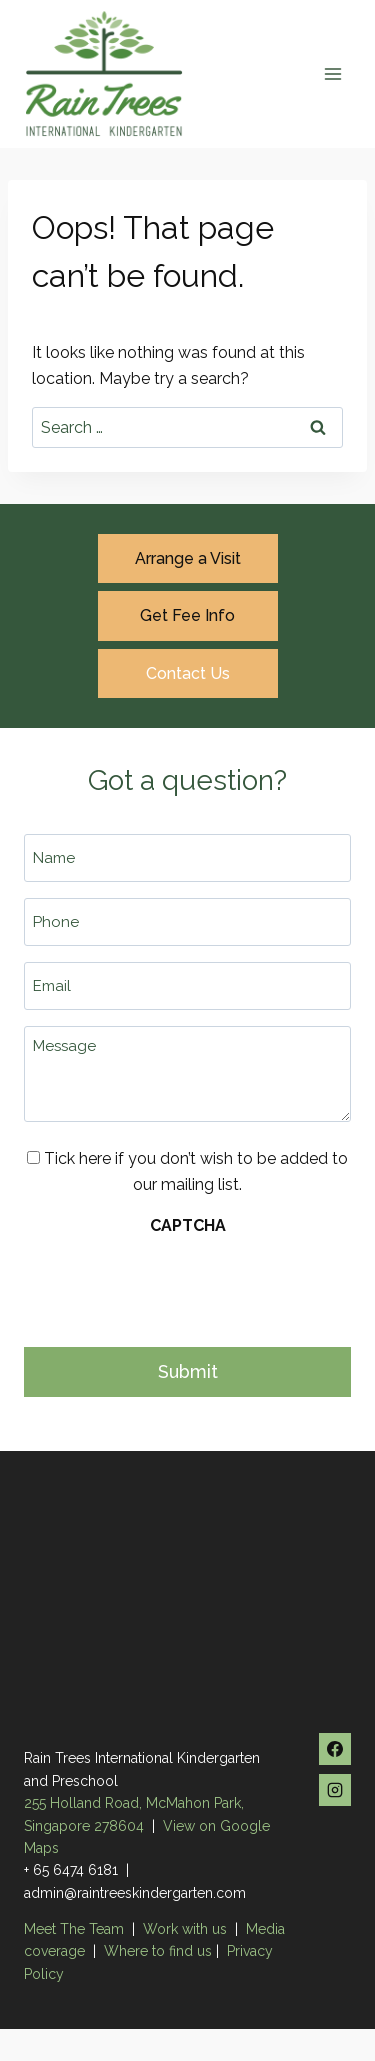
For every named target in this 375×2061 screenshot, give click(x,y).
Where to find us (158, 1951)
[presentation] (176, 1286)
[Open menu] (332, 73)
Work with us (185, 1929)
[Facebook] (335, 1749)
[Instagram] (335, 1790)
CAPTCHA (188, 1225)
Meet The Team (76, 1929)
